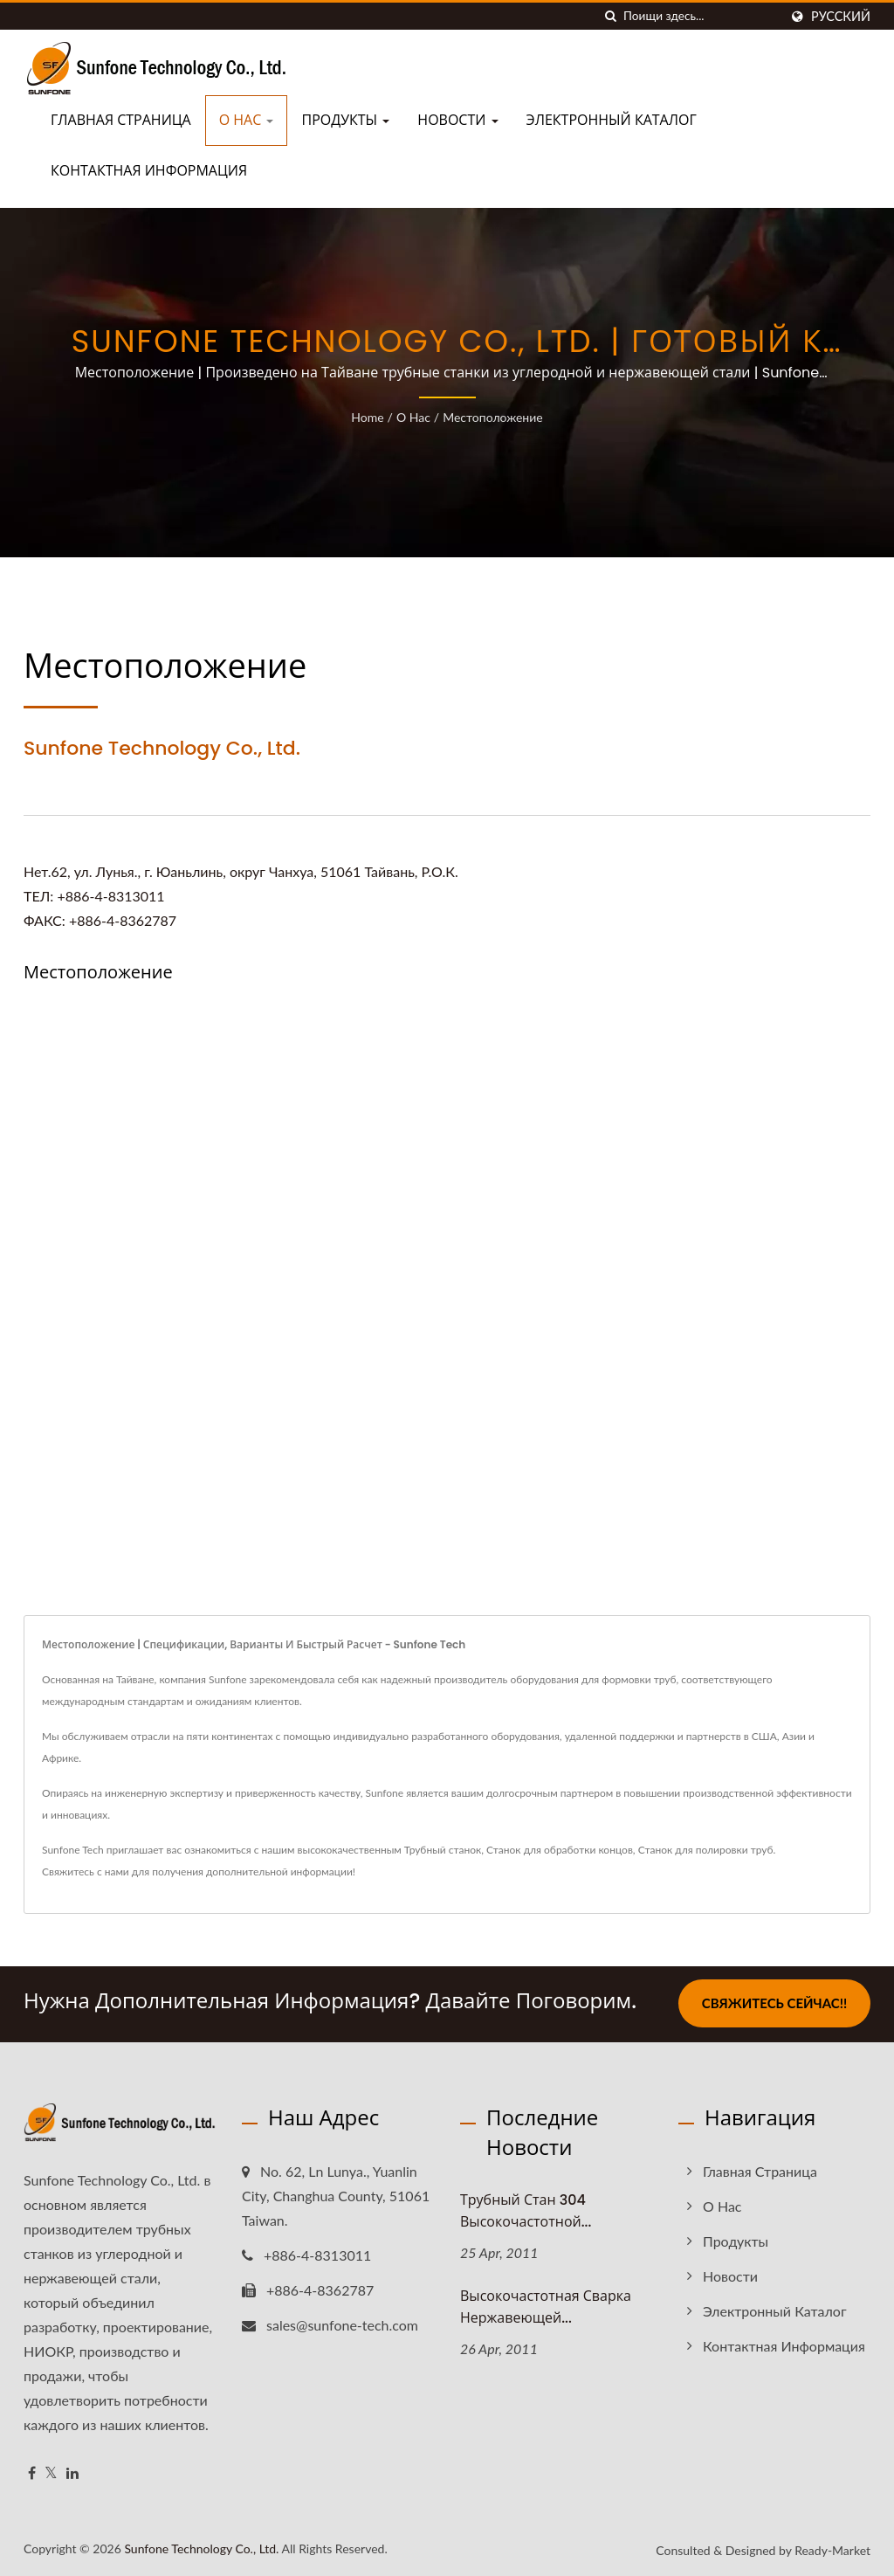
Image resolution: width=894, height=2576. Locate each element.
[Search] (701, 16)
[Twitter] (51, 2472)
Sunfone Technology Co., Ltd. (201, 2546)
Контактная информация (149, 171)
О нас (246, 120)
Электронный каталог (611, 120)
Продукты (345, 120)
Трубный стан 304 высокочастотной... (525, 2209)
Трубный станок (442, 1849)
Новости (457, 120)
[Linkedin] (72, 2472)
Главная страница (121, 120)
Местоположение (493, 417)
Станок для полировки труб (706, 1849)
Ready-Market (832, 2548)
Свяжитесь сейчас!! (774, 2003)
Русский (840, 17)
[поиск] (610, 16)
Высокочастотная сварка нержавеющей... (545, 2305)
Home (367, 417)
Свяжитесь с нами (85, 1871)
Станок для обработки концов (559, 1849)
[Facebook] (32, 2472)
